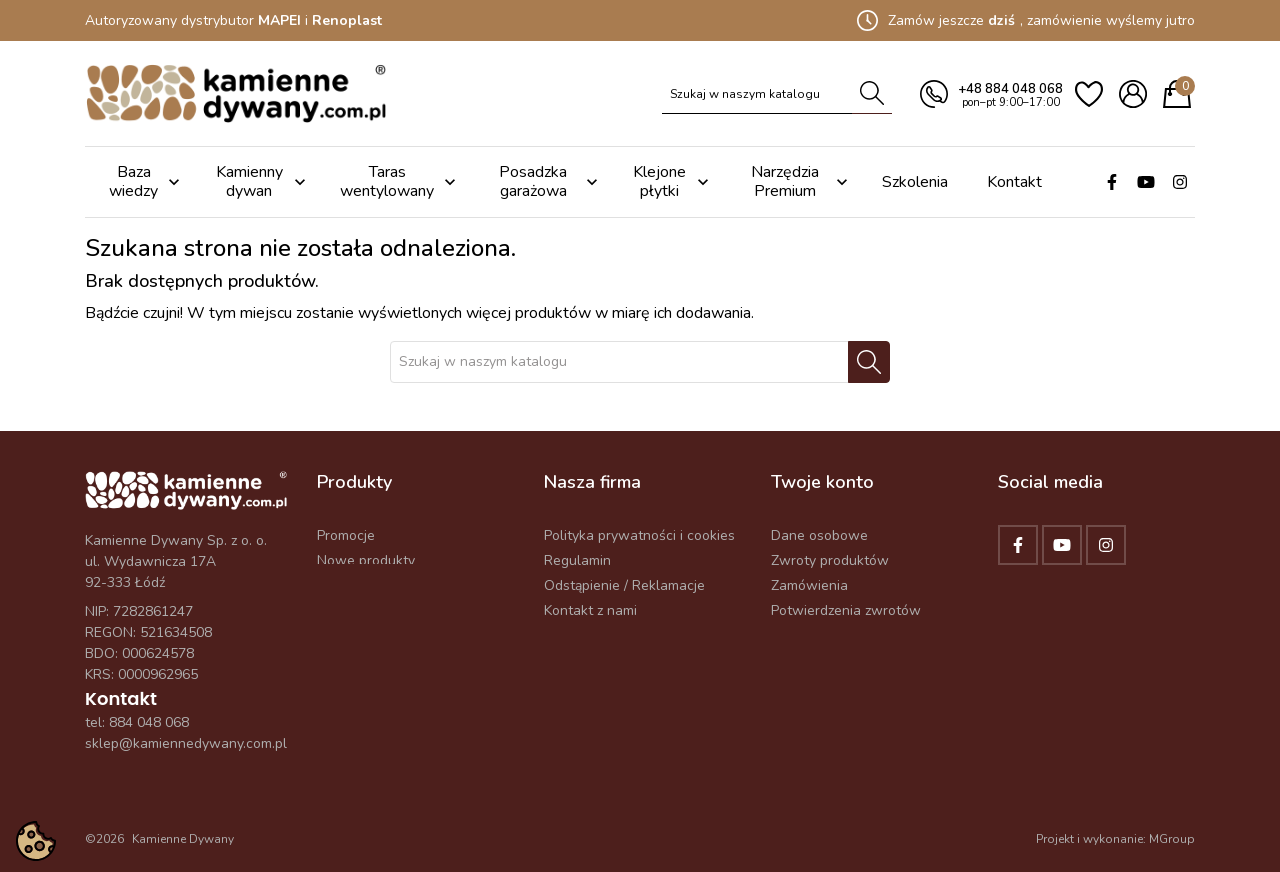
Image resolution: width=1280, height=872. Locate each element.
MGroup (1172, 839)
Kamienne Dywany (183, 839)
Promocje (346, 535)
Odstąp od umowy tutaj (845, 660)
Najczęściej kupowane (387, 585)
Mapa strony (583, 635)
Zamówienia (809, 585)
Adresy (793, 635)
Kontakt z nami (590, 610)
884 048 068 (149, 722)
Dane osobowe (819, 535)
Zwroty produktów (830, 560)
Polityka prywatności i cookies (639, 535)
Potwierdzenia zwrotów (846, 610)
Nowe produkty (366, 560)
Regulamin (577, 560)
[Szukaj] (757, 93)
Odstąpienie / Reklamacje (624, 585)
